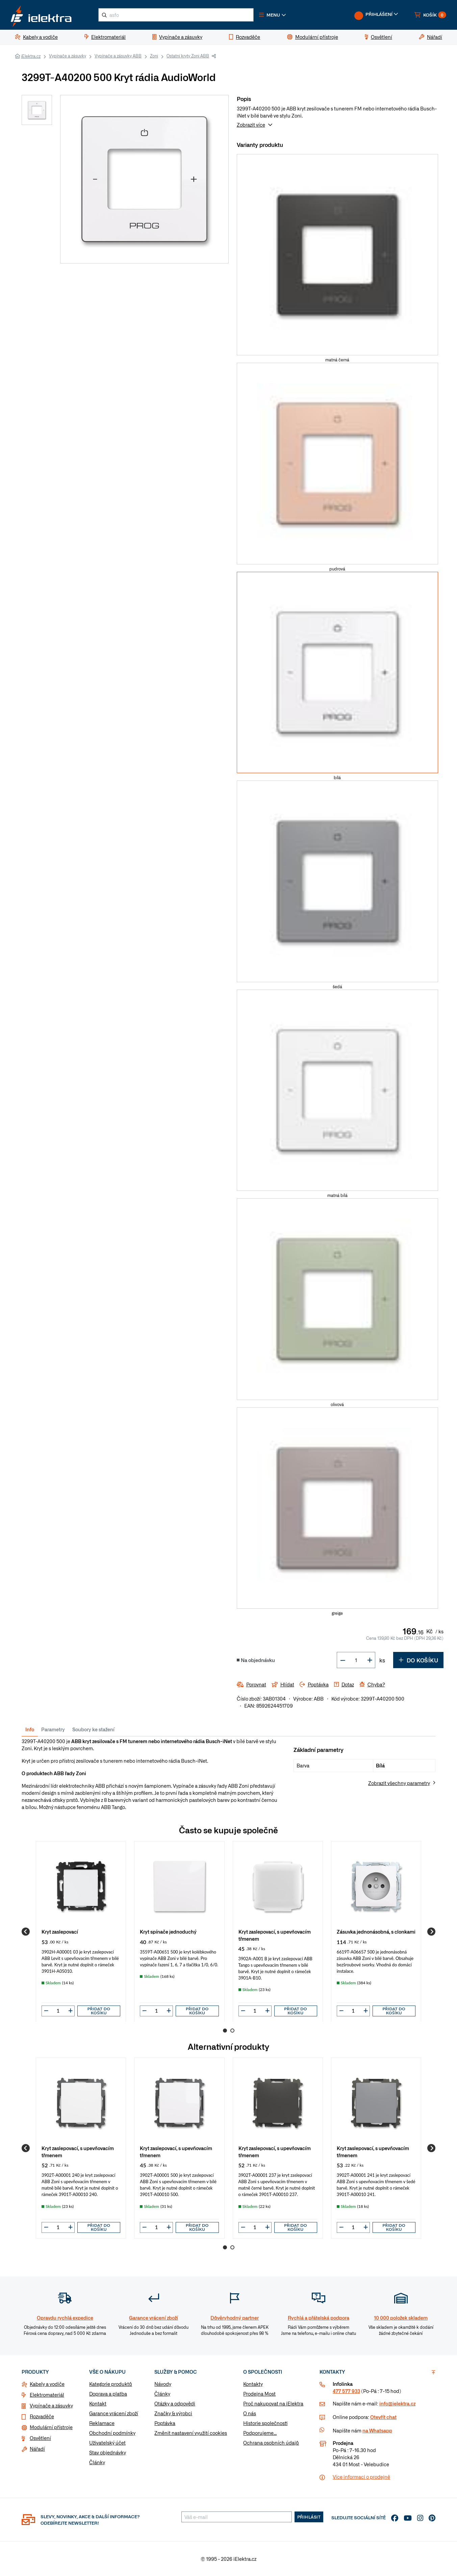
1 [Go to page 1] (225, 2031)
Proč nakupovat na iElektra (273, 2403)
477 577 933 (346, 2391)
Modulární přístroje (51, 2427)
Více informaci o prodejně (361, 2476)
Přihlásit (309, 2517)
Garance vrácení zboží (113, 2413)
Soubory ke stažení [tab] (93, 1729)
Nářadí (37, 2448)
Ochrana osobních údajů (271, 2442)
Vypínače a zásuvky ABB (118, 55)
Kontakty (253, 2384)
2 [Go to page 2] (232, 2031)
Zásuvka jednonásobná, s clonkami (376, 1931)
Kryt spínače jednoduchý (168, 1931)
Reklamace (102, 2423)
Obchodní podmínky (112, 2432)
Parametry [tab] (53, 1729)
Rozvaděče (42, 2416)
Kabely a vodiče (47, 2384)
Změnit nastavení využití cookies (190, 2432)
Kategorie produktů (110, 2384)
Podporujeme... (260, 2432)
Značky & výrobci (173, 2413)
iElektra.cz (31, 56)
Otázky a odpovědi (174, 2403)
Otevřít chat (383, 2417)
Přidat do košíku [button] (98, 2010)
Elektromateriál (47, 2394)
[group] (81, 1931)
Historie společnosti (265, 2423)
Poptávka (164, 2423)
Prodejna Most (259, 2393)
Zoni (154, 55)
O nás (249, 2413)
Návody (162, 2384)
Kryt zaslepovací (60, 1931)
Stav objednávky (107, 2452)
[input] (58, 2010)
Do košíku (418, 1660)
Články (97, 2462)
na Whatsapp (377, 2430)
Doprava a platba (108, 2393)
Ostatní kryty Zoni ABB (188, 55)
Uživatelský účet (107, 2442)
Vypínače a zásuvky (67, 55)
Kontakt (97, 2403)
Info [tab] (29, 1729)
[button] (272, 15)
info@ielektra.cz (397, 2403)
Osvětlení (40, 2438)
